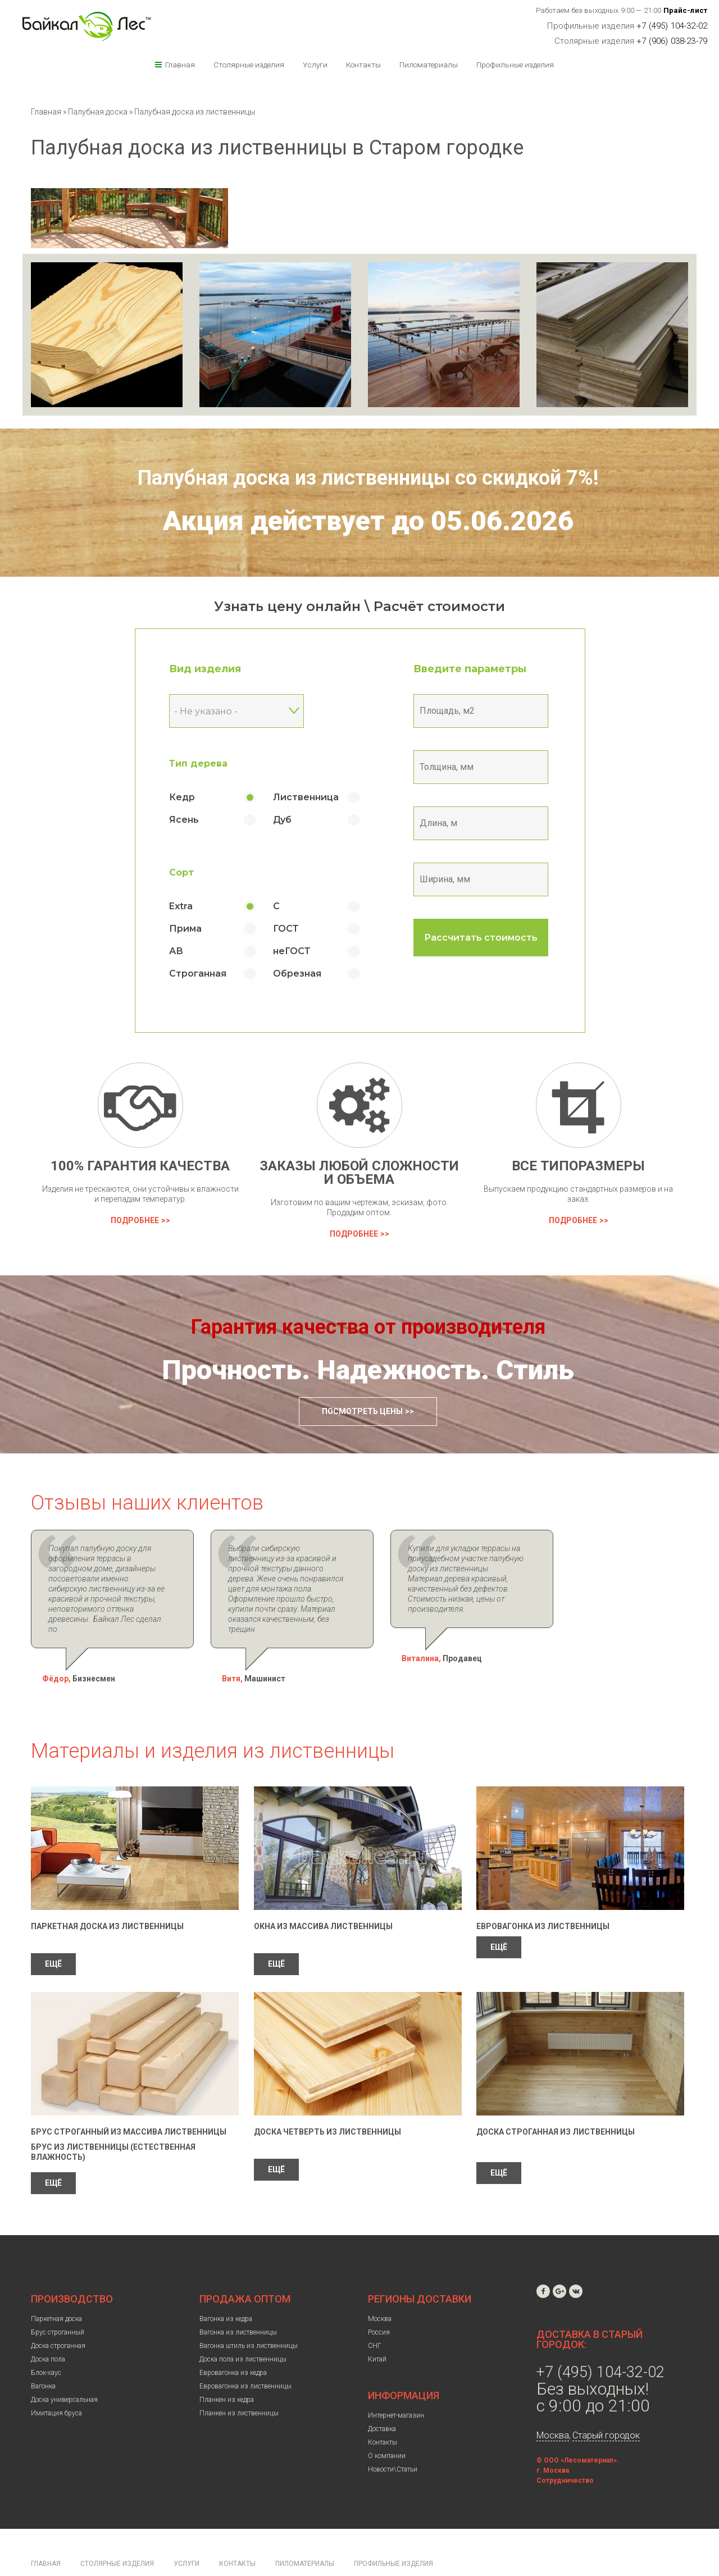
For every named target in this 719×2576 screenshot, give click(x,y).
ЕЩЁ (53, 1933)
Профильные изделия (515, 64)
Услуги (315, 64)
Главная (180, 64)
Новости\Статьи (392, 2439)
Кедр (182, 797)
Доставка (382, 2398)
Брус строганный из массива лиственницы (128, 2101)
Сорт (181, 872)
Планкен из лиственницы (239, 2383)
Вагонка (43, 2356)
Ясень (184, 819)
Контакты (363, 64)
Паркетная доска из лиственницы (107, 1895)
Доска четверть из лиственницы (327, 2101)
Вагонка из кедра (225, 2288)
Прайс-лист (685, 10)
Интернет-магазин (396, 2385)
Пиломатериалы (428, 64)
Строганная (197, 973)
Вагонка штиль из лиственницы (248, 2315)
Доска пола (48, 2329)
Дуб (282, 819)
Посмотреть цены (362, 1411)
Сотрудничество (565, 2450)
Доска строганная (58, 2315)
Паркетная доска (56, 2288)
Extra (181, 906)
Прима (185, 928)
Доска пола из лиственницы (242, 2329)
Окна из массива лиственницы (323, 1895)
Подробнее (135, 1220)
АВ (176, 951)
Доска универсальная (64, 2369)
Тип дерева (198, 763)
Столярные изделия (248, 64)
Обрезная (297, 973)
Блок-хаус (46, 2342)
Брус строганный (57, 2302)
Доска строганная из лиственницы (555, 2101)
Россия (379, 2302)
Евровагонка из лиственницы (542, 1895)
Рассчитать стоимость (481, 937)
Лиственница (306, 797)
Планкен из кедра (226, 2369)
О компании (387, 2425)
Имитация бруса (56, 2383)
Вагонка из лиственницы (238, 2302)
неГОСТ (292, 951)
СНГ (374, 2315)
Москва (380, 2288)
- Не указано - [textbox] (206, 711)
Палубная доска (98, 111)
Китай (377, 2329)
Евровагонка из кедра (233, 2342)
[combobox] (236, 711)
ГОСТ (286, 928)
